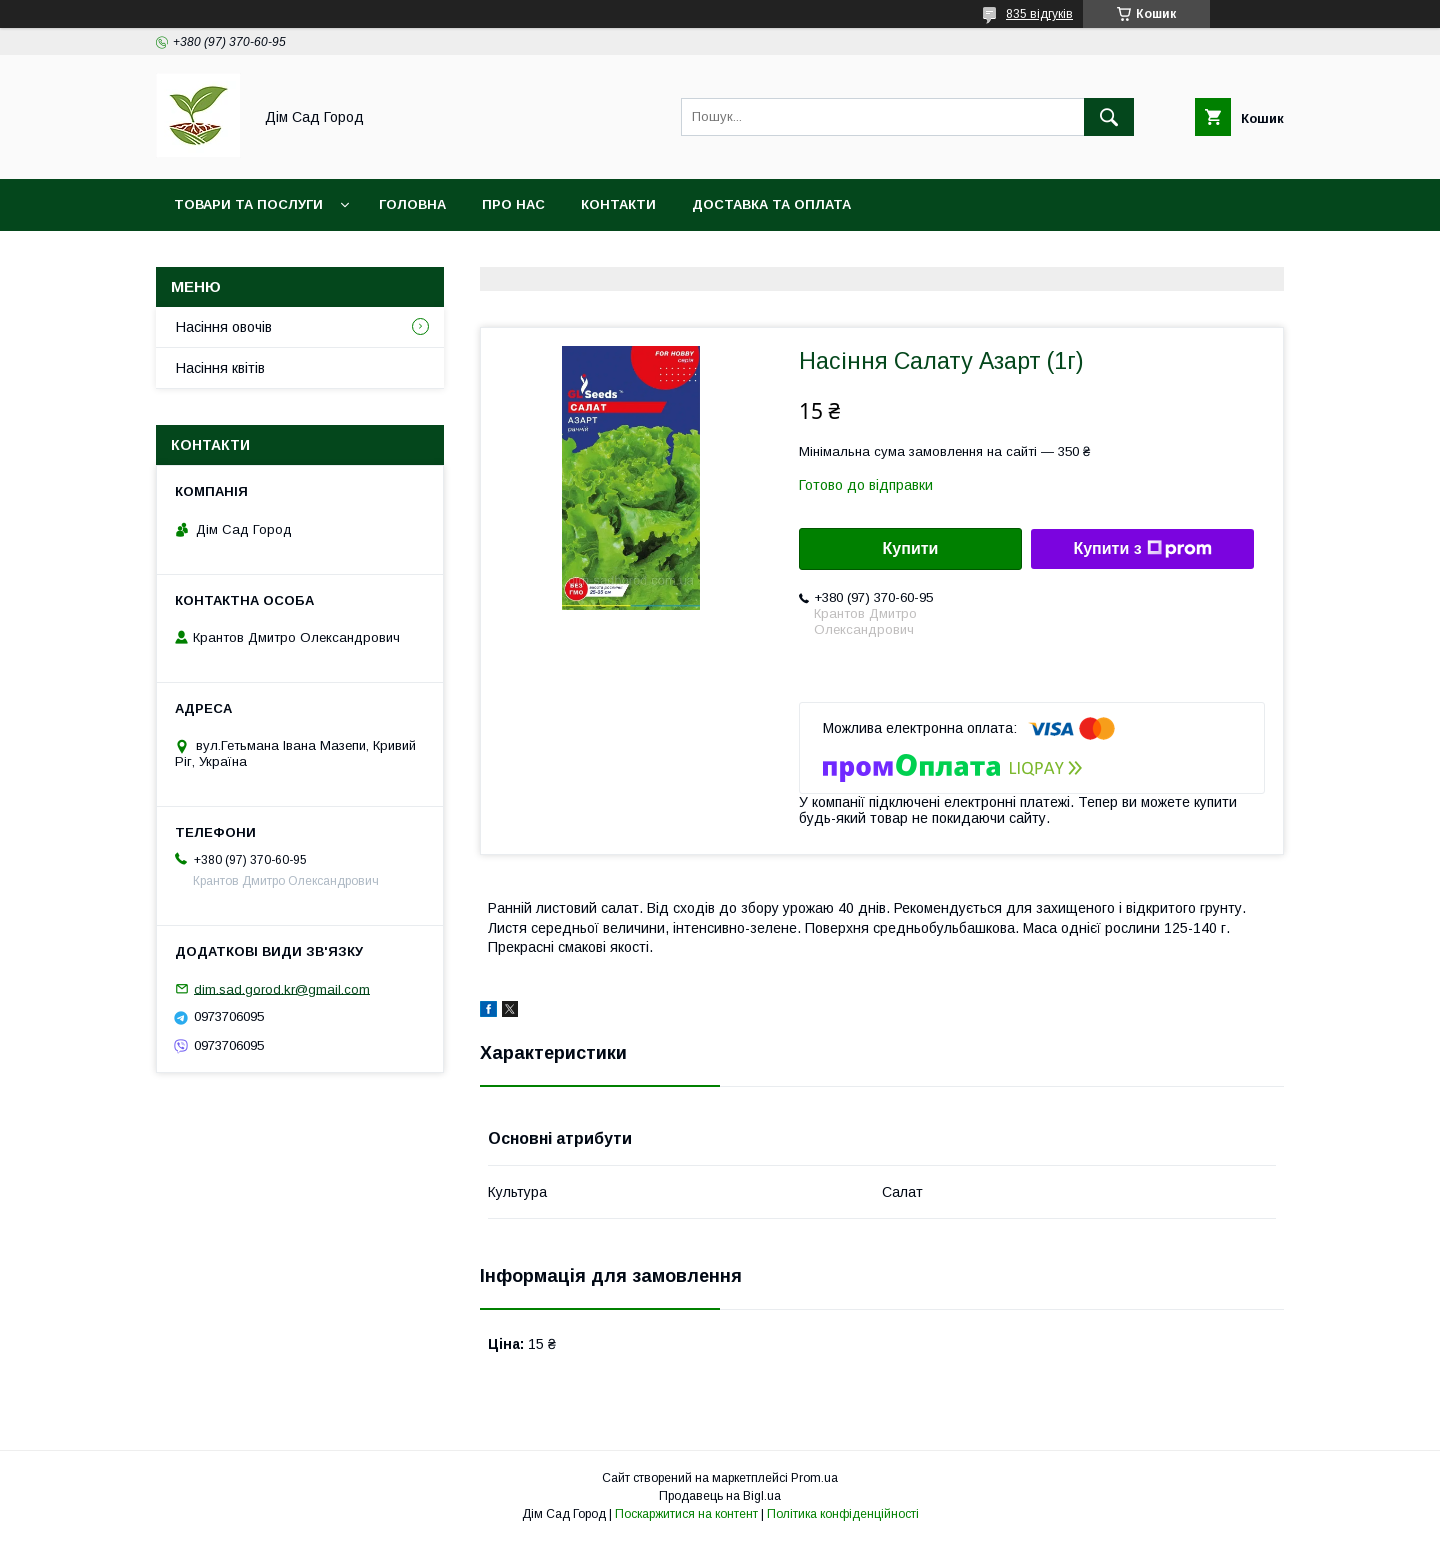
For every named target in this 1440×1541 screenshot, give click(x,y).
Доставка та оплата (771, 204)
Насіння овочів (224, 327)
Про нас (513, 204)
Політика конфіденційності (843, 1514)
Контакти (618, 204)
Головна (412, 204)
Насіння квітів (220, 368)
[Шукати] (1109, 117)
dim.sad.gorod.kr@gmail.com (282, 988)
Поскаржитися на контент (686, 1514)
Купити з (1142, 549)
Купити (911, 548)
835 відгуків (1039, 14)
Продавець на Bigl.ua (720, 1496)
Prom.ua (814, 1478)
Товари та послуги (248, 204)
